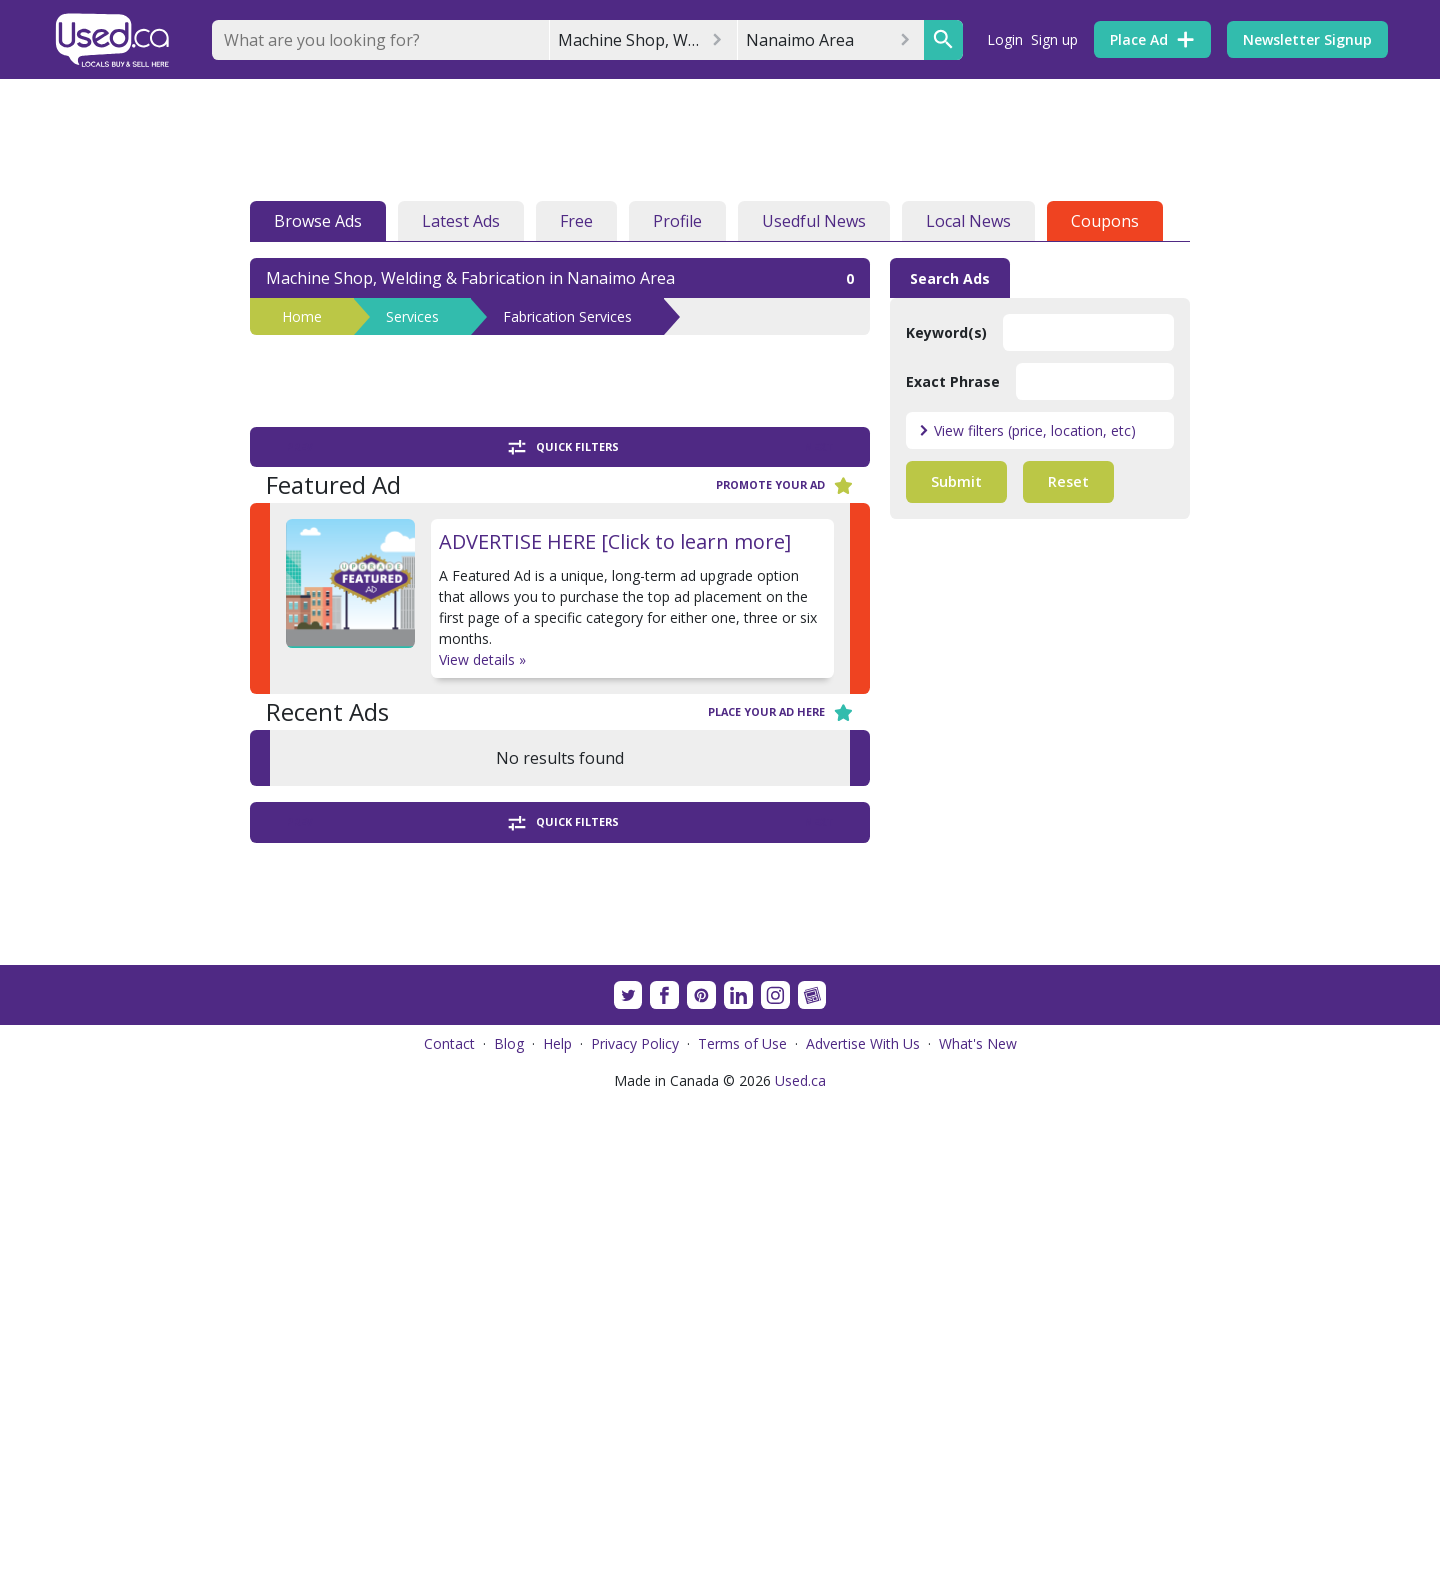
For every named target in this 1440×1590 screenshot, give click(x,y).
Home (302, 316)
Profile (677, 221)
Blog (509, 1534)
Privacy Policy (635, 1534)
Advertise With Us (863, 1534)
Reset (1068, 481)
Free (576, 221)
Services (412, 316)
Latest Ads (461, 221)
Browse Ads (318, 221)
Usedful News (814, 221)
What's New (978, 1534)
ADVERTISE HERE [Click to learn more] (615, 541)
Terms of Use (742, 1534)
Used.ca (800, 1571)
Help (557, 1534)
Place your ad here (781, 712)
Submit (956, 481)
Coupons (1105, 221)
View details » (482, 659)
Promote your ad (785, 485)
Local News (968, 221)
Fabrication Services (567, 316)
